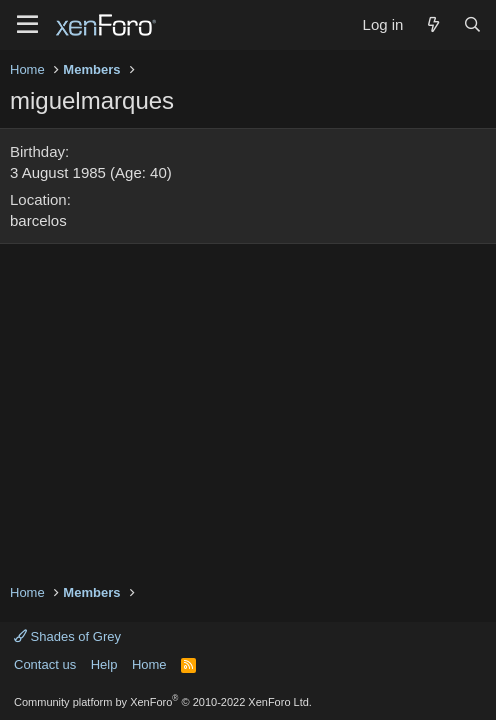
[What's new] (432, 24)
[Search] (472, 24)
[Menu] (27, 25)
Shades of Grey (67, 636)
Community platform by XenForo (163, 702)
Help (104, 664)
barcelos (38, 220)
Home (149, 664)
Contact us (45, 664)
